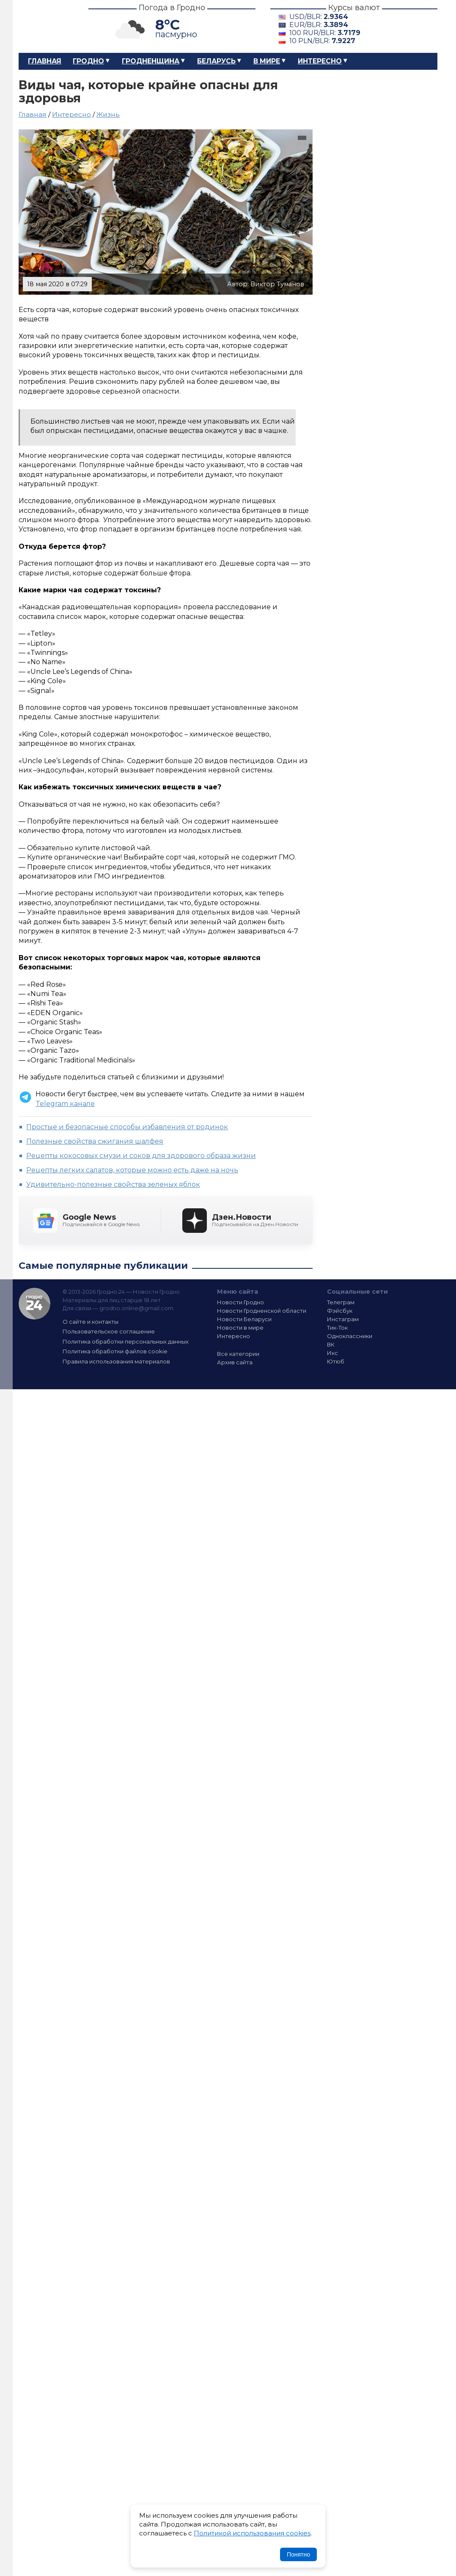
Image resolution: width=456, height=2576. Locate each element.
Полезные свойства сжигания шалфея (94, 1141)
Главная (44, 61)
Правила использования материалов (116, 1361)
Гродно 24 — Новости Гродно (34, 1303)
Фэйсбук (339, 1310)
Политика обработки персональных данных (126, 1341)
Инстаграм (343, 1319)
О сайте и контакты (90, 1321)
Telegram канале (65, 1104)
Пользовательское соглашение (109, 1331)
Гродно (88, 61)
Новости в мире (240, 1327)
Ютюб (335, 1361)
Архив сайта (235, 1362)
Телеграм (340, 1302)
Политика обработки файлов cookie (115, 1351)
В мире (266, 61)
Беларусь (216, 61)
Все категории (238, 1353)
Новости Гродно (240, 1302)
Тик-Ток (337, 1327)
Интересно (320, 61)
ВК (331, 1344)
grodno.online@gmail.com (136, 1308)
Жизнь (108, 114)
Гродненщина (150, 61)
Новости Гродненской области (261, 1310)
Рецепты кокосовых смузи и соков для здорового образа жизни (141, 1156)
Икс (332, 1353)
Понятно (298, 2554)
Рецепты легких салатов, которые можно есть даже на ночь (132, 1170)
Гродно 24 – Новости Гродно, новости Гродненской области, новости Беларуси (46, 26)
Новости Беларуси (244, 1319)
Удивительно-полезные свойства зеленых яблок (113, 1184)
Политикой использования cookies (252, 2533)
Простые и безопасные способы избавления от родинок (127, 1127)
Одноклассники (349, 1336)
